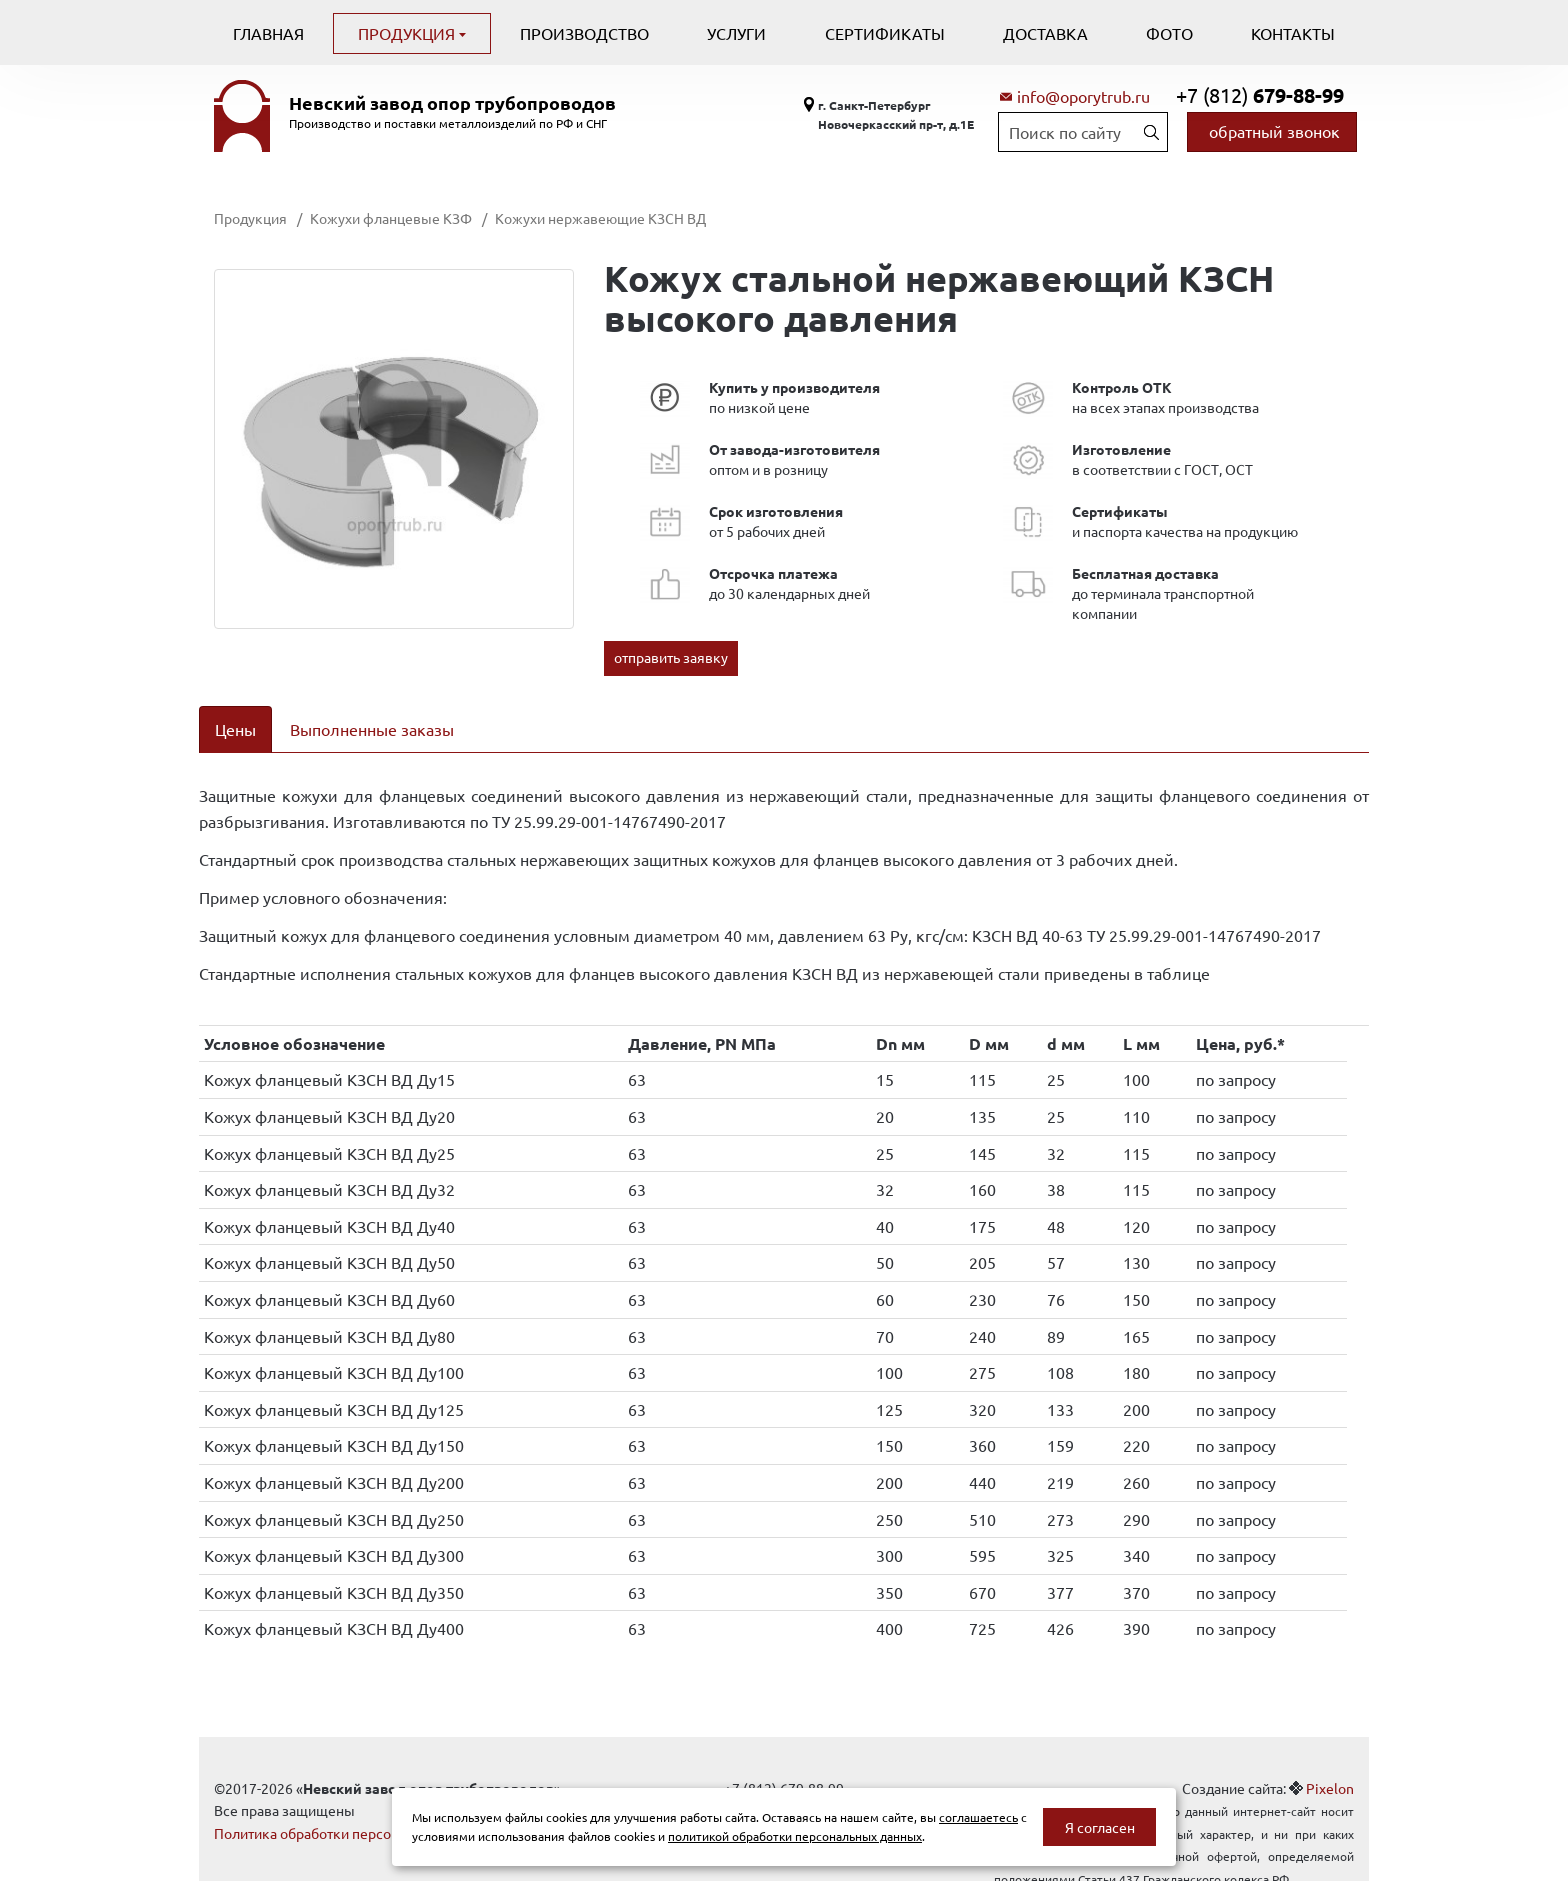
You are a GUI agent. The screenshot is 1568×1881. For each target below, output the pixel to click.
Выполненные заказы (372, 729)
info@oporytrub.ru (1083, 96)
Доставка (1045, 33)
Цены (235, 729)
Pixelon (1330, 1762)
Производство (584, 33)
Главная (268, 33)
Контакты (1293, 33)
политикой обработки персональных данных (795, 1836)
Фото (1169, 33)
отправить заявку (671, 657)
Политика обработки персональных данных (356, 1807)
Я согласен (1100, 1827)
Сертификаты (885, 33)
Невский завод (452, 103)
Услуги (736, 33)
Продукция (408, 33)
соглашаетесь (978, 1817)
